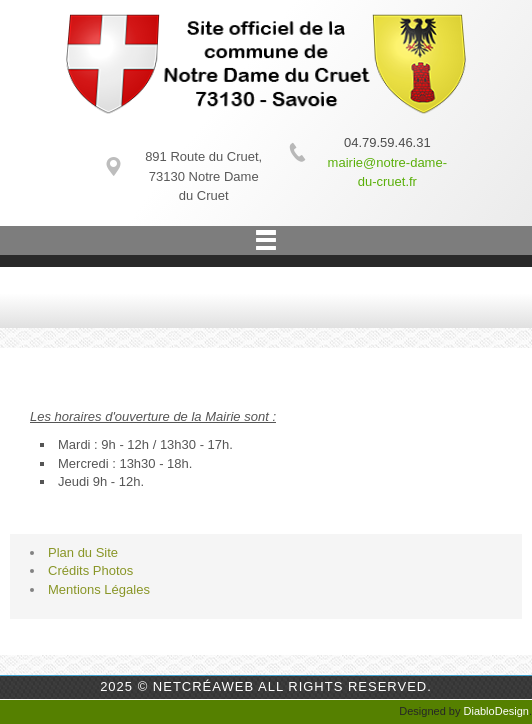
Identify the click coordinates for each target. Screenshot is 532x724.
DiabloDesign (496, 711)
